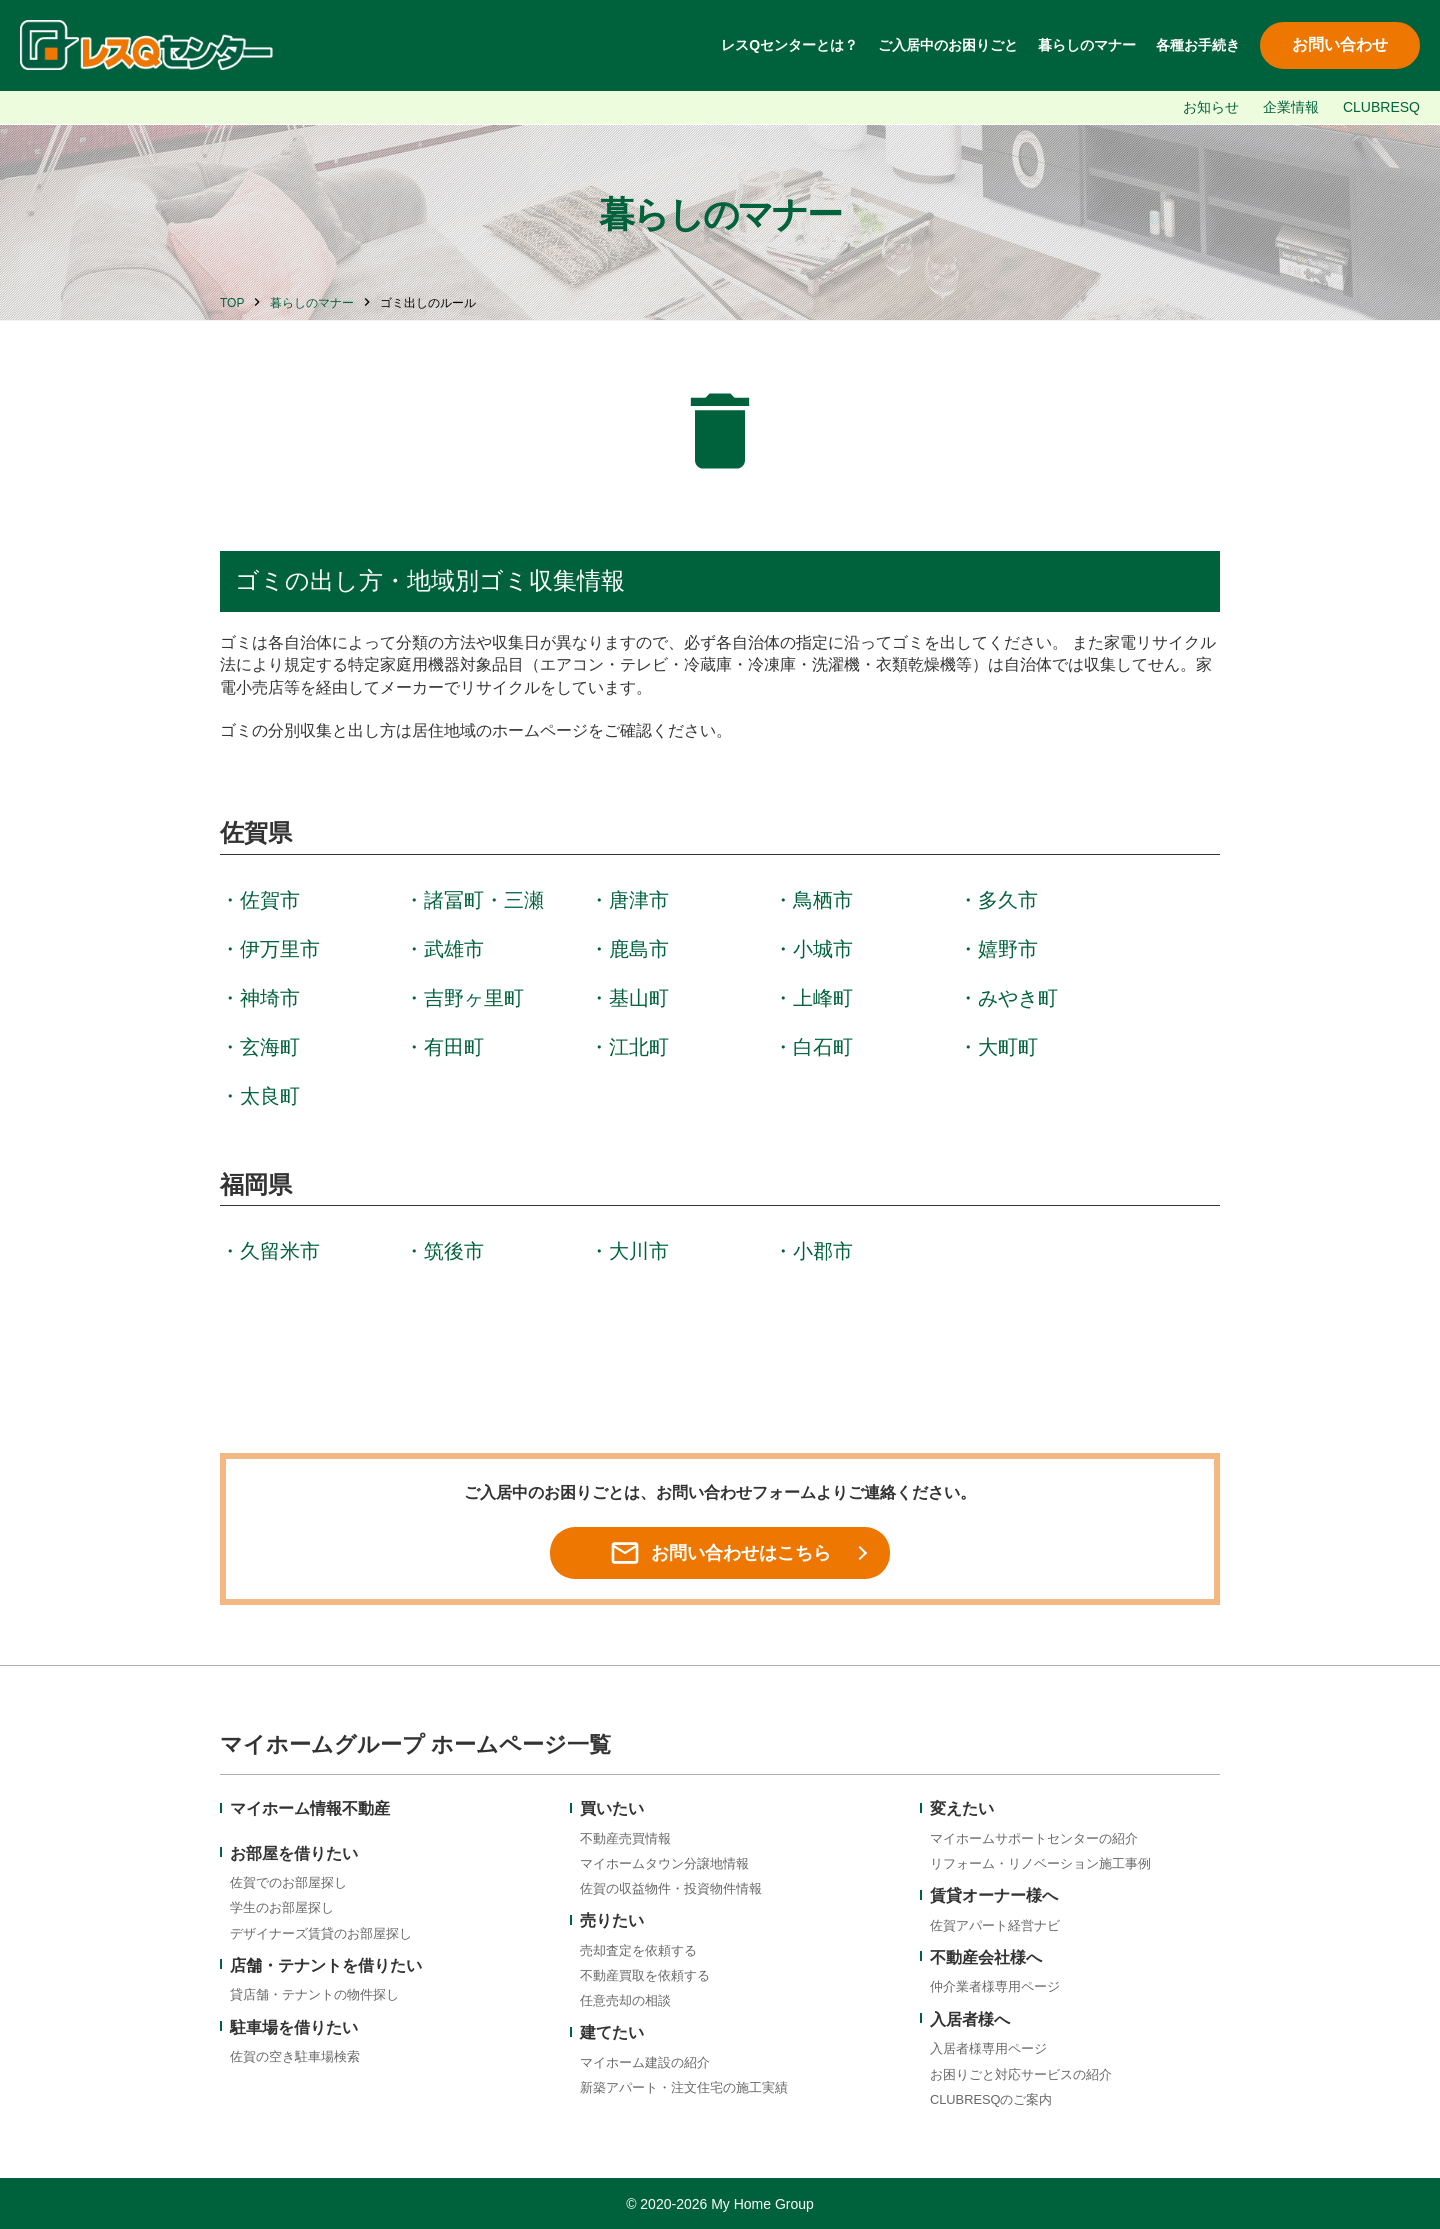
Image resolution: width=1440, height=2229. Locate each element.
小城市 (823, 949)
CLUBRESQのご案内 (991, 2099)
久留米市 (280, 1251)
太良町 (270, 1096)
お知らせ (1211, 107)
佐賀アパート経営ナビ (995, 1925)
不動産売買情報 (625, 1838)
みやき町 (1018, 998)
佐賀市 (270, 900)
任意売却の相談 (625, 2000)
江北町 (639, 1047)
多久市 (1008, 900)
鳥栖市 (823, 900)
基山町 (639, 998)
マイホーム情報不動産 (310, 1808)
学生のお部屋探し (282, 1907)
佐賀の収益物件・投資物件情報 (671, 1888)
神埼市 (270, 998)
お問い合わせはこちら (720, 1553)
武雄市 (454, 949)
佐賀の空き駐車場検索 (295, 2056)
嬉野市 (1008, 949)
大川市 (639, 1251)
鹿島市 (639, 949)
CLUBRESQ (1381, 107)
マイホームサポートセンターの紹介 (1034, 1838)
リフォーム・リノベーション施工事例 (1040, 1863)
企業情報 (1291, 107)
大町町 (1008, 1047)
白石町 (823, 1047)
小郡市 (823, 1251)
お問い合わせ (1340, 44)
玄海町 (270, 1047)
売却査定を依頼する (638, 1950)
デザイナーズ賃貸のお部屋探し (321, 1933)
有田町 (454, 1047)
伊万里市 (280, 949)
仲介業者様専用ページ (995, 1986)
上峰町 (823, 998)
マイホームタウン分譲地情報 (664, 1863)
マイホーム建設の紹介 (645, 2062)
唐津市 (639, 900)
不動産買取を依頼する (645, 1975)
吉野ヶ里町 (474, 998)
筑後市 (454, 1251)
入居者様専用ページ (988, 2048)
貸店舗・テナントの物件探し (314, 1994)
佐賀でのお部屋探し (288, 1882)
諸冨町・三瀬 (484, 900)
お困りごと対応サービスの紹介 (1021, 2074)
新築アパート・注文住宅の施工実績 (684, 2087)
